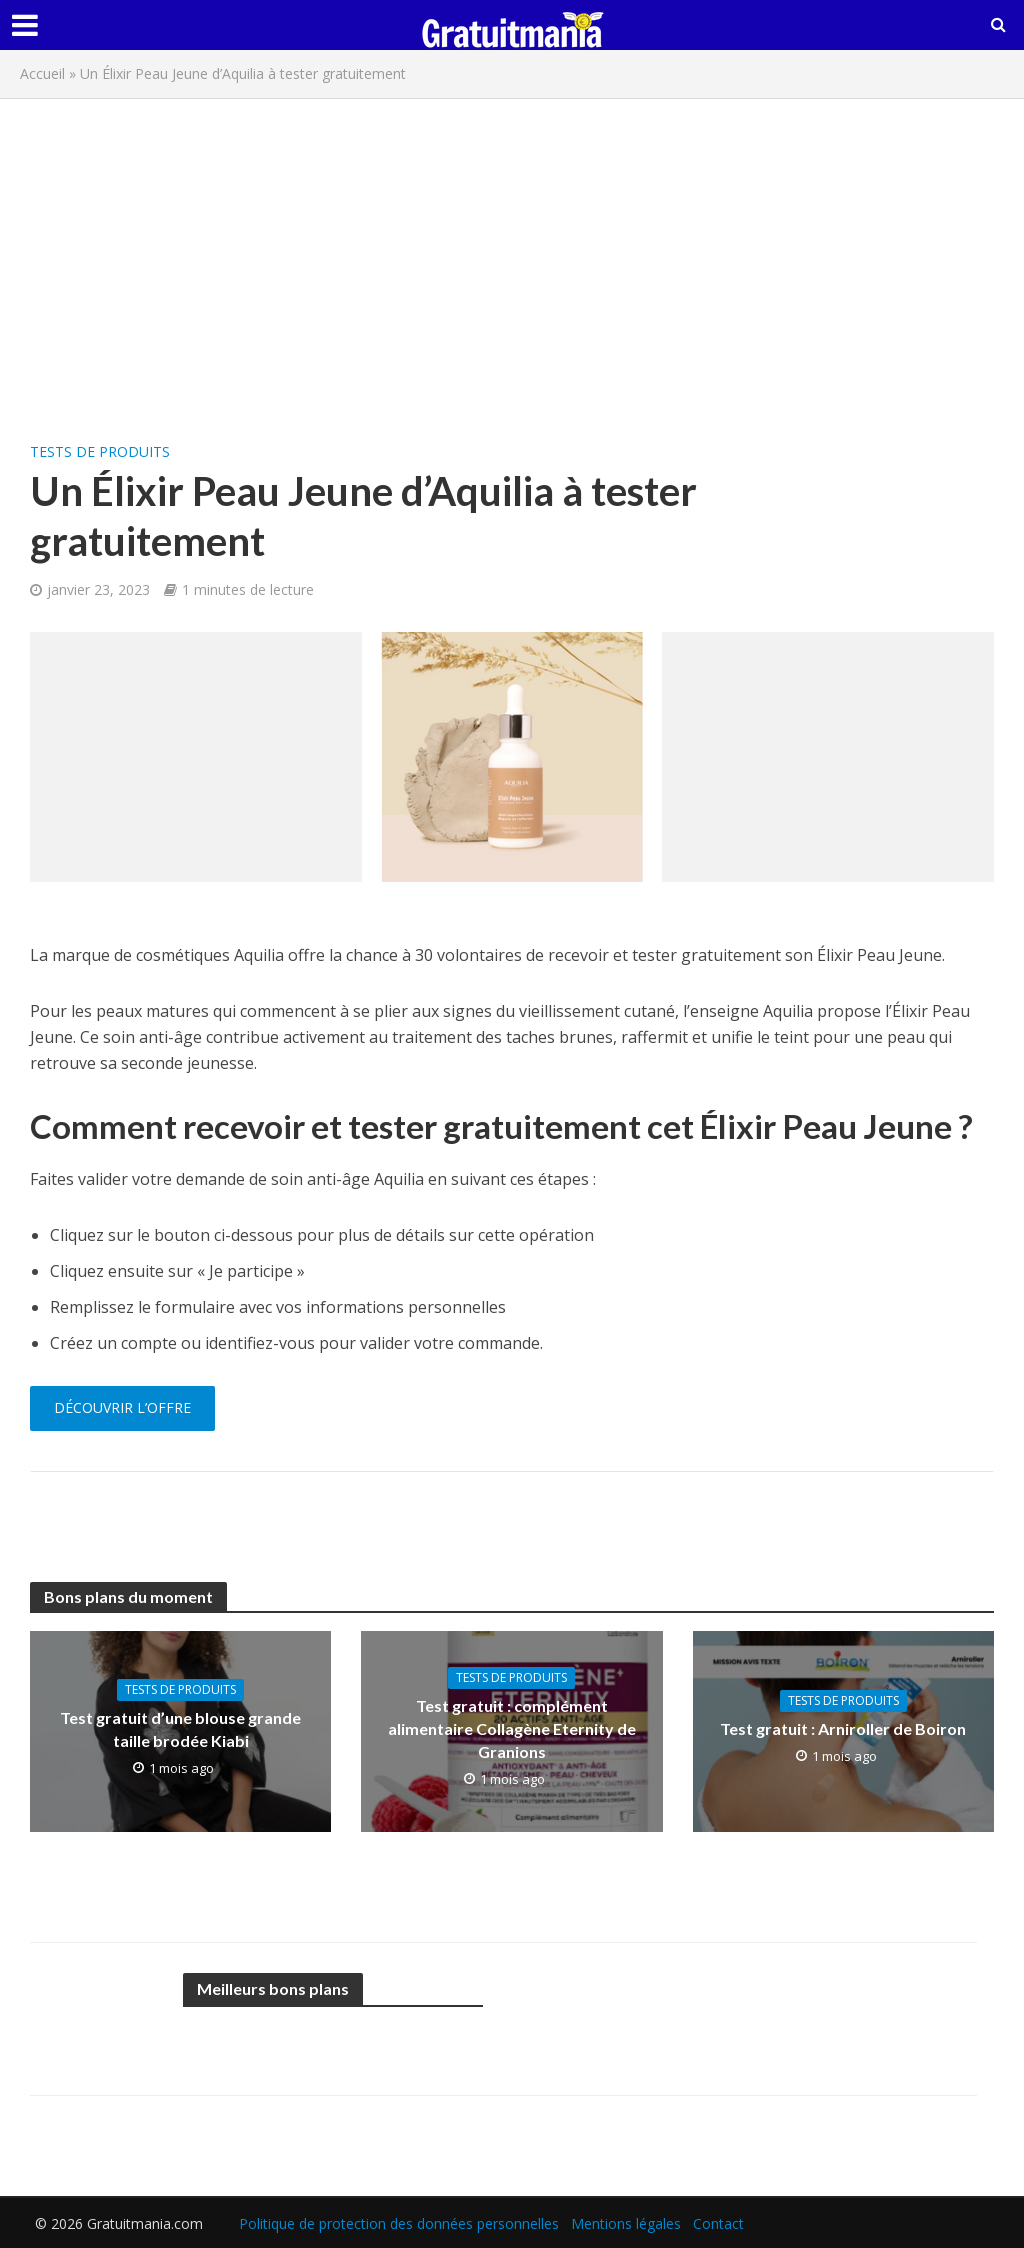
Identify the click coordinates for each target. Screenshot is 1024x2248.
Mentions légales (626, 2223)
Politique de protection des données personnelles (399, 2223)
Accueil (42, 73)
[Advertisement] (512, 259)
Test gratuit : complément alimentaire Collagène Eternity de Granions (512, 1728)
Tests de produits (100, 451)
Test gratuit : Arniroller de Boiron (843, 1728)
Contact (718, 2223)
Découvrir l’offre (122, 1407)
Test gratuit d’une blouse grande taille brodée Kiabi (180, 1729)
